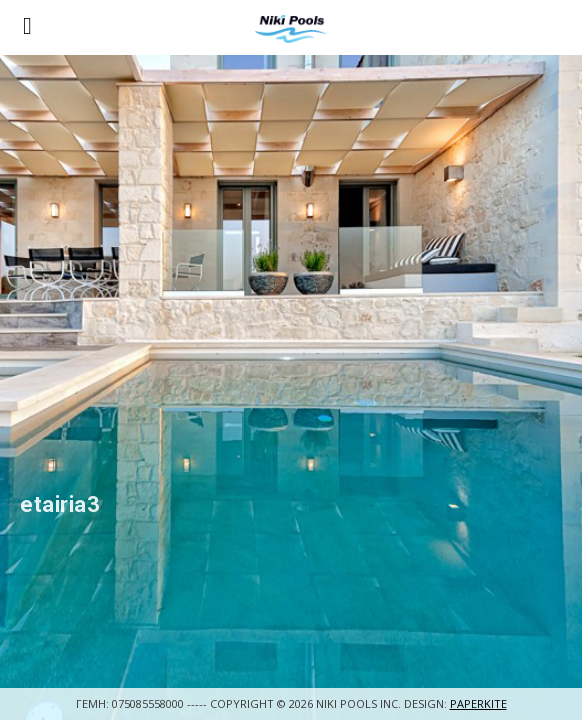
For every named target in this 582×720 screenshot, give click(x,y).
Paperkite (478, 703)
